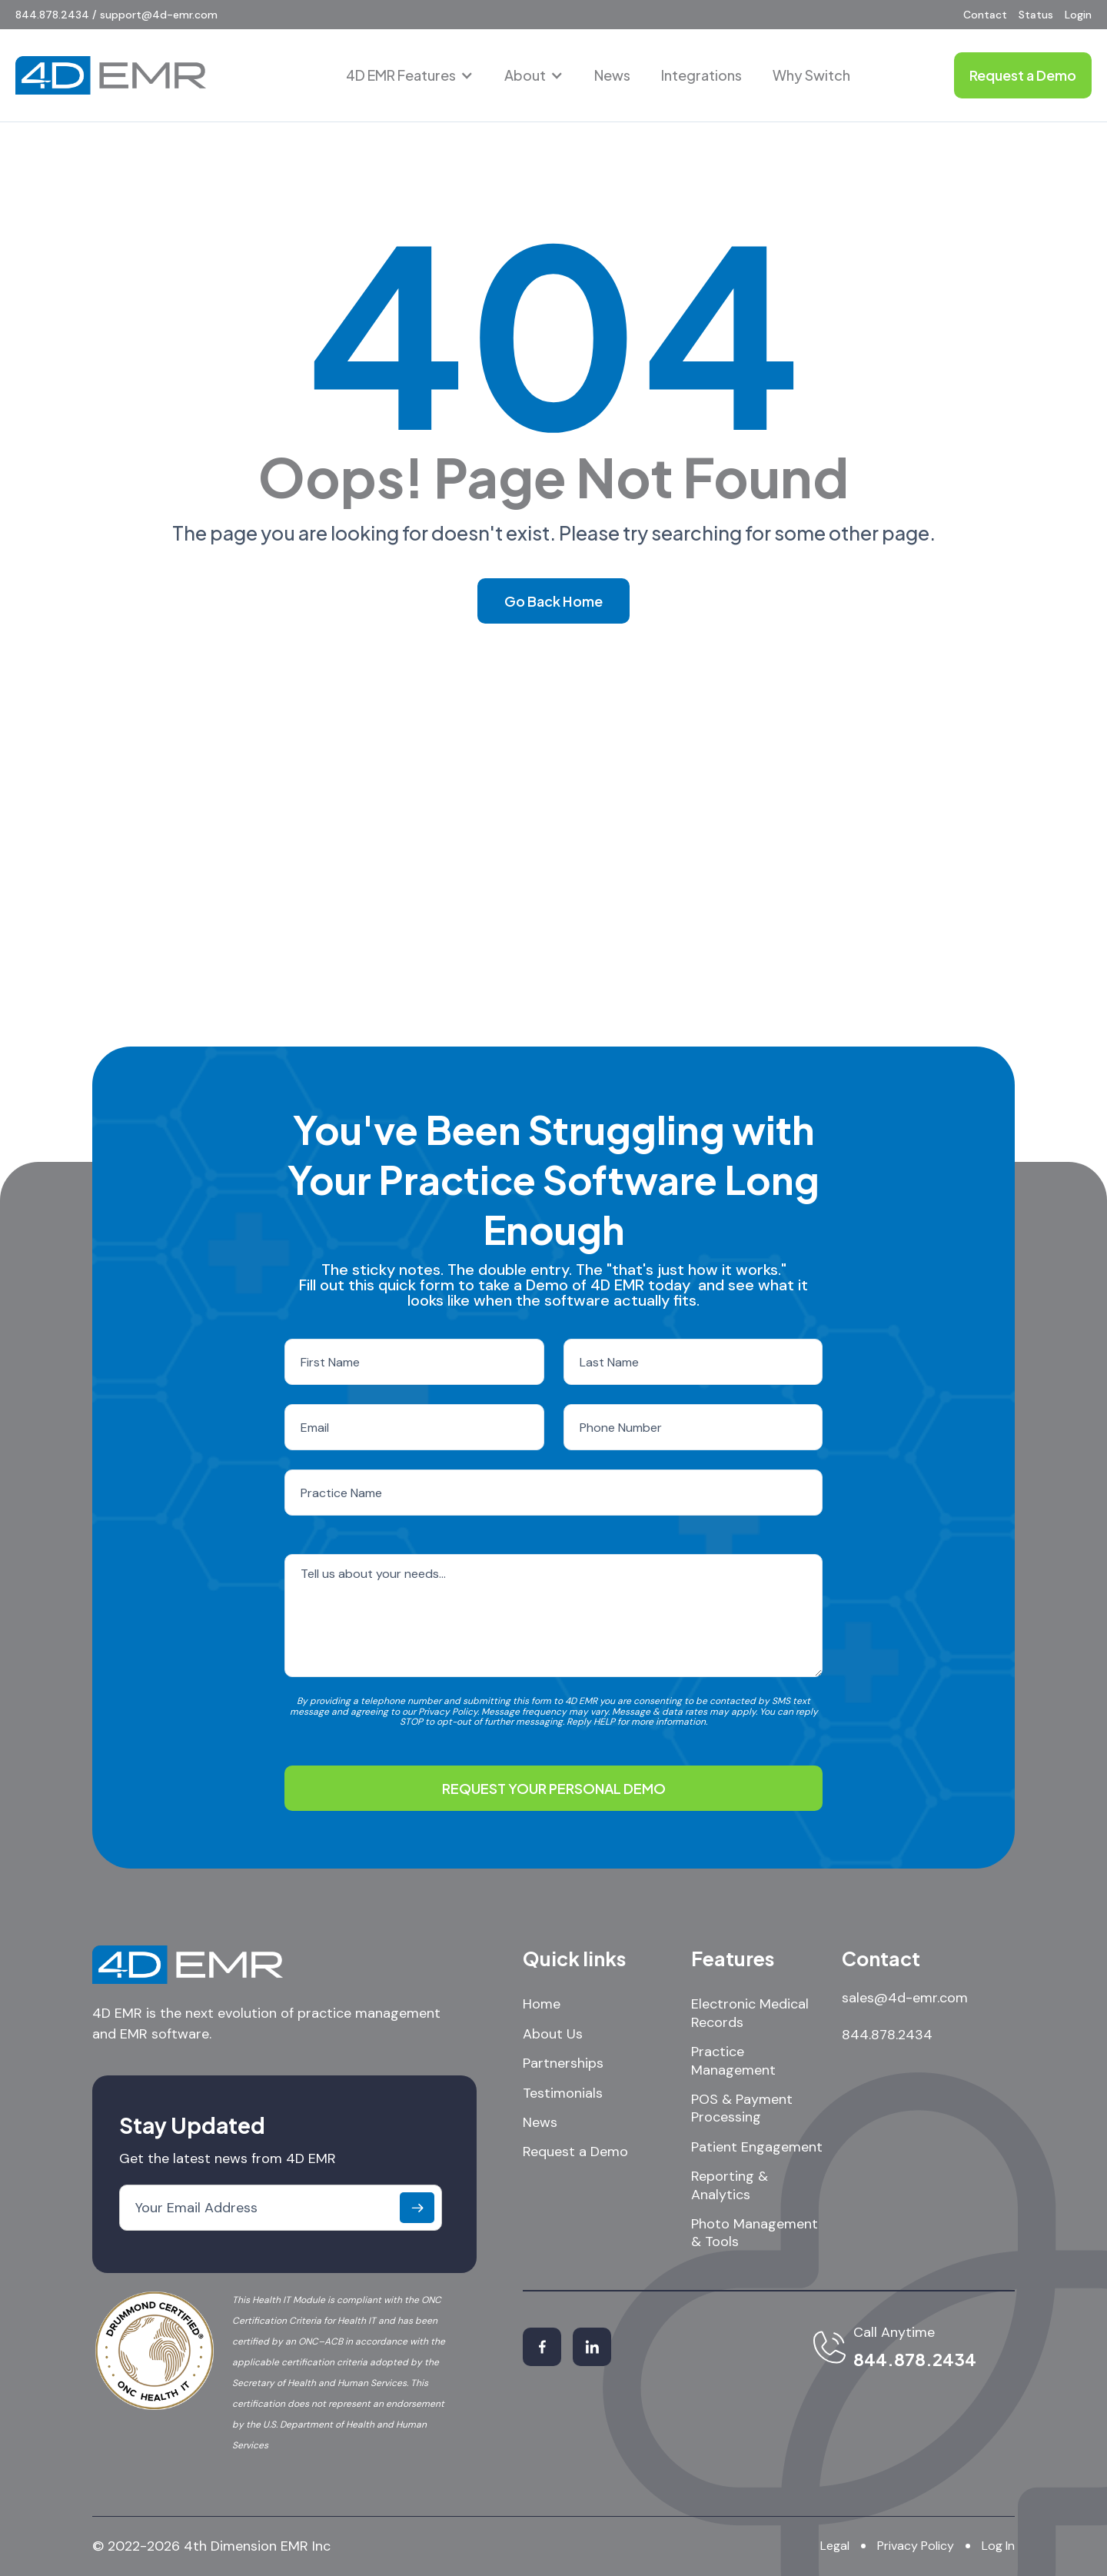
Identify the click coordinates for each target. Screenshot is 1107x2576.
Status (1036, 15)
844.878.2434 (887, 2034)
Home (541, 2004)
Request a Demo (575, 2152)
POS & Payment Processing (742, 2108)
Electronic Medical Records (750, 2013)
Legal (834, 2546)
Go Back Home (553, 601)
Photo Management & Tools (754, 2233)
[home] (110, 75)
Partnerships (563, 2063)
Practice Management (733, 2060)
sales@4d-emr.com (905, 1998)
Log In (998, 2546)
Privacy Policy (915, 2546)
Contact (985, 15)
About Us (553, 2034)
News (612, 75)
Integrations (701, 75)
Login (1078, 15)
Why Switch (811, 75)
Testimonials (563, 2093)
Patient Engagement (757, 2147)
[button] (409, 75)
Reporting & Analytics (729, 2185)
